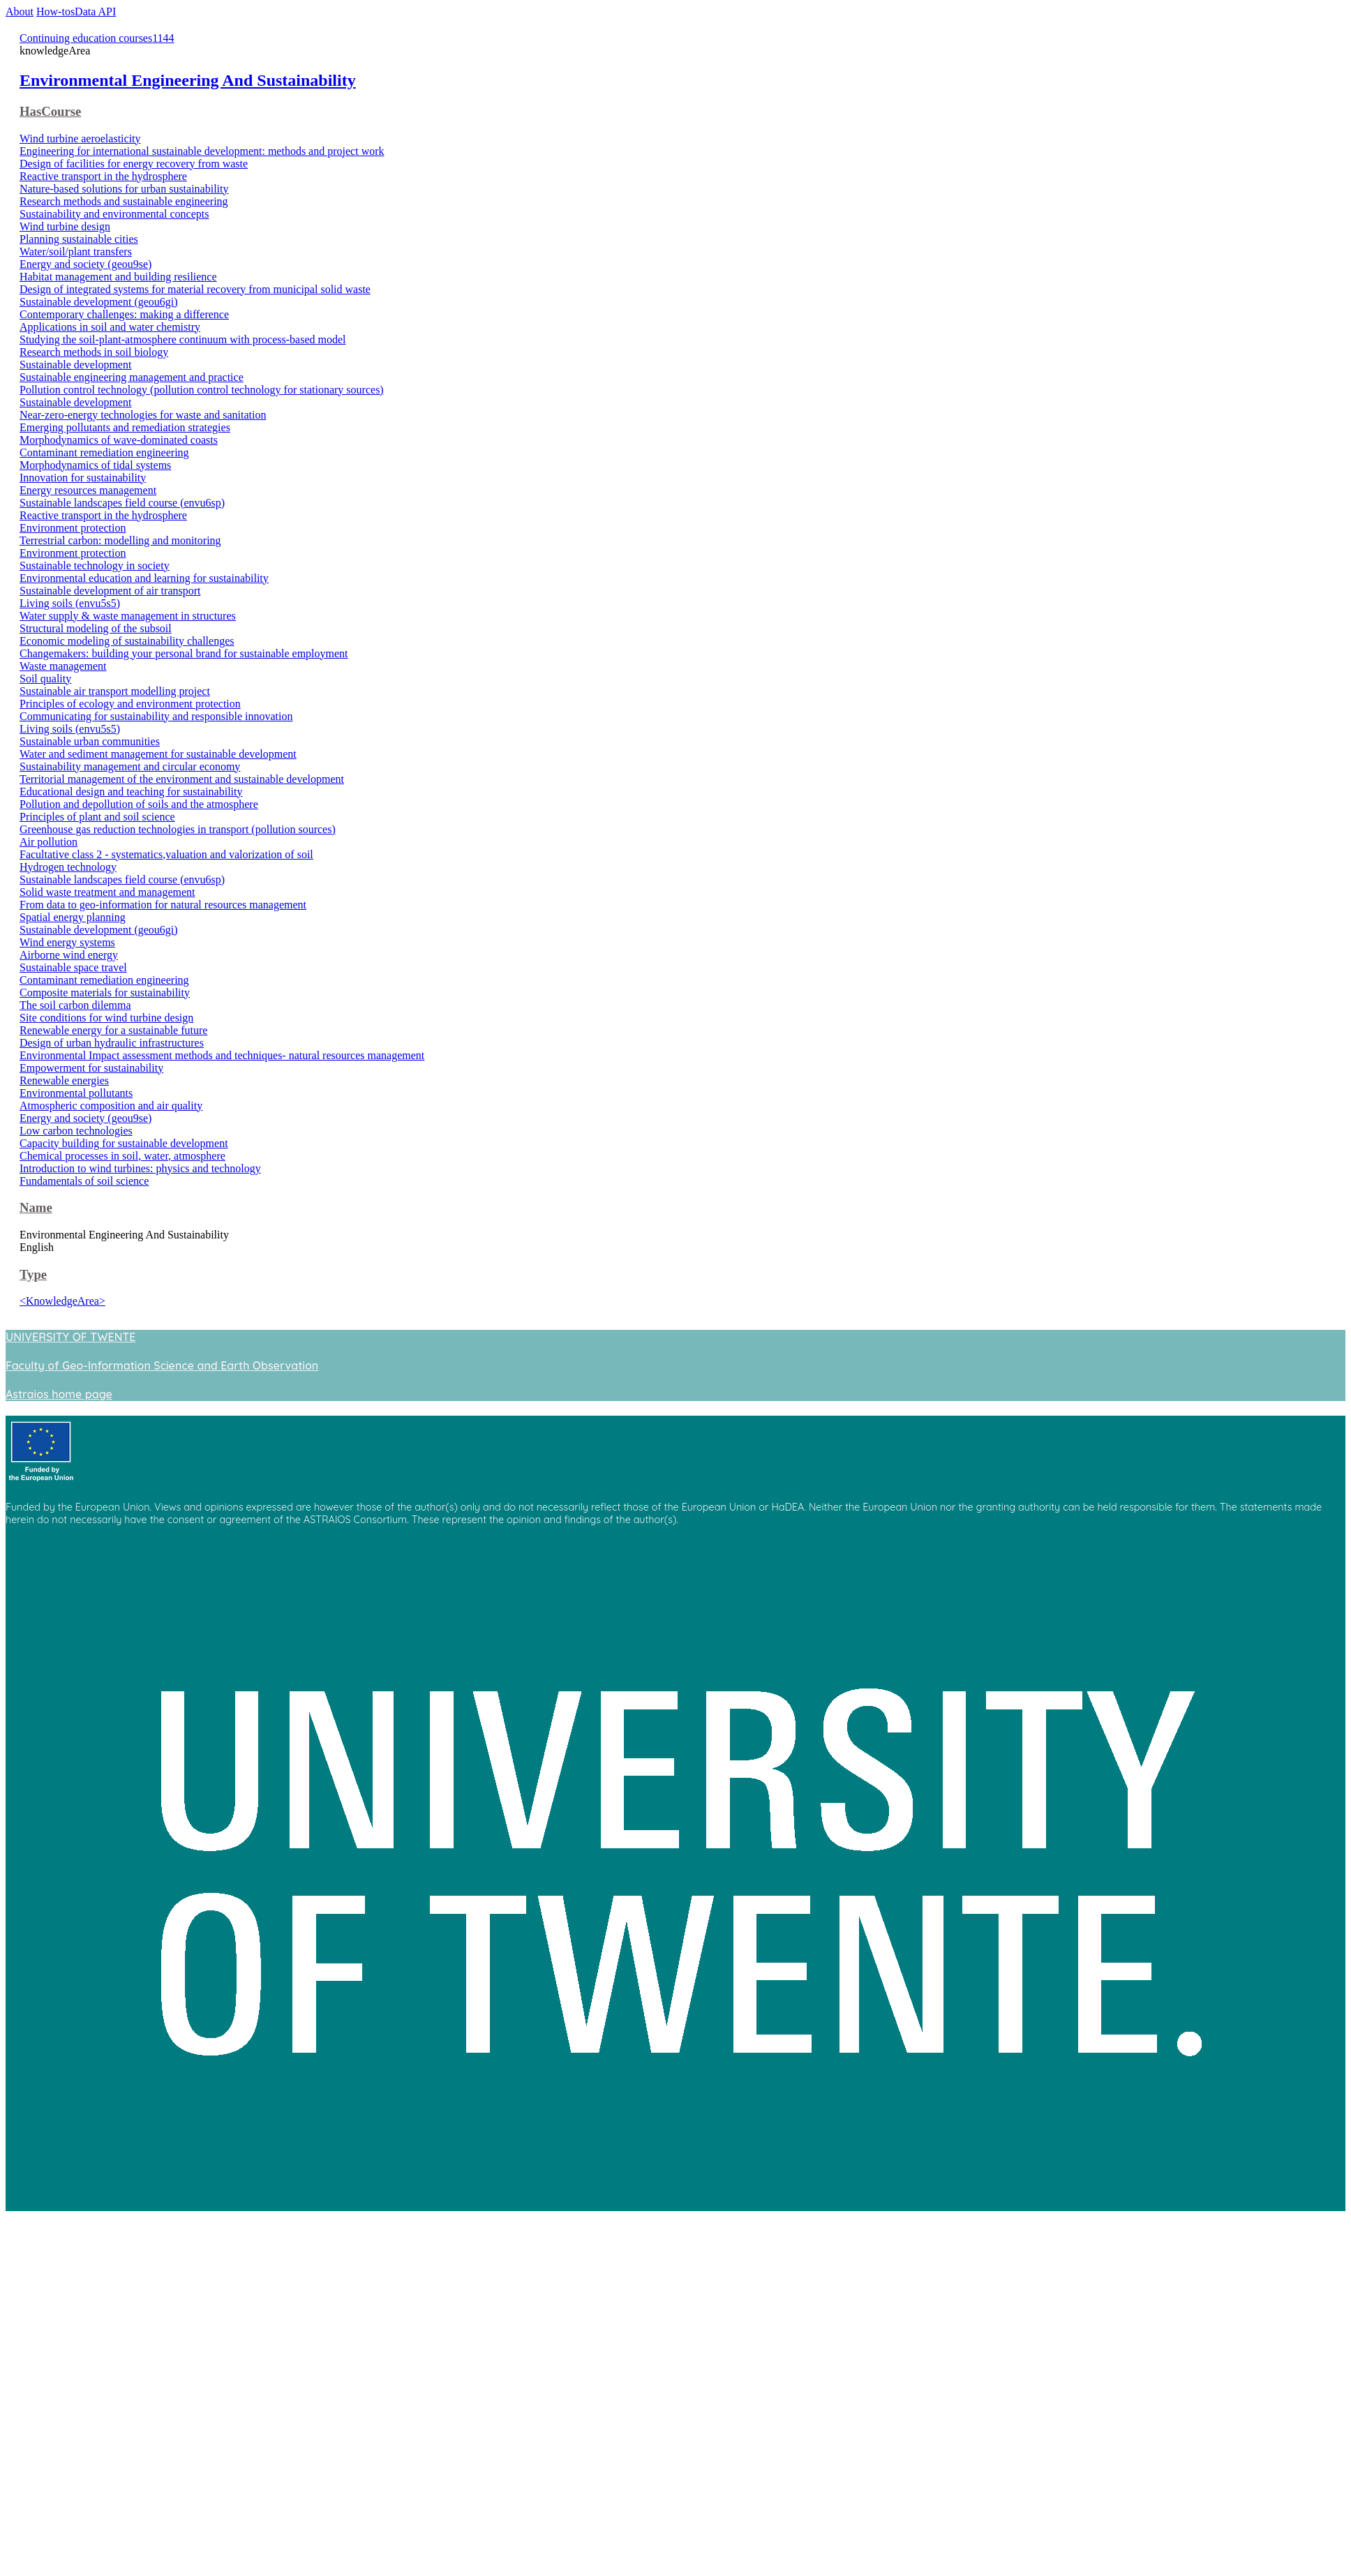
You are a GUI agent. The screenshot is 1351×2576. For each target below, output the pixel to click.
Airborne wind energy (69, 955)
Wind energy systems (67, 942)
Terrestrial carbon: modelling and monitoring (120, 540)
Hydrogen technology (68, 867)
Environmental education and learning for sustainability (144, 578)
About (19, 11)
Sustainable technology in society (95, 565)
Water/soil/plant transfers (76, 251)
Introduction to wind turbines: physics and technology (140, 1168)
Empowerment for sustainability (91, 1068)
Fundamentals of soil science (84, 1181)
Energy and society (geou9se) (85, 264)
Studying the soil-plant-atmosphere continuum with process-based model (182, 339)
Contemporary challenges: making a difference (124, 314)
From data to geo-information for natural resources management (163, 905)
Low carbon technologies (76, 1131)
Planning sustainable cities (79, 239)
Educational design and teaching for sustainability (131, 791)
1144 (163, 38)
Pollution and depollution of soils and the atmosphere (139, 804)
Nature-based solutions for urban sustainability (124, 189)
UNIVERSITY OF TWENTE (70, 1337)
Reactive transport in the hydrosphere (103, 176)
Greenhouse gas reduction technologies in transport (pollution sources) (178, 829)
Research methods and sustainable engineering (124, 201)
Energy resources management (88, 490)
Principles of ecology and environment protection (130, 704)
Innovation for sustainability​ (83, 478)
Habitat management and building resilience (118, 277)
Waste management (63, 666)
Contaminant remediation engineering (104, 452)
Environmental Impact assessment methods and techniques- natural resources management (222, 1055)
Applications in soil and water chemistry (110, 327)
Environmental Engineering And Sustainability (188, 80)
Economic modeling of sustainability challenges (127, 641)
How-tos (55, 11)
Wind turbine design (65, 226)
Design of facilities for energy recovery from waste (134, 164)
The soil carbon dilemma (75, 1005)
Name (36, 1207)
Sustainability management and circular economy (130, 766)
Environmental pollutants (76, 1093)
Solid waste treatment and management (107, 892)
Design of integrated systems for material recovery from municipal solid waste (195, 289)
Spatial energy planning (73, 917)
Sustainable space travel (73, 967)
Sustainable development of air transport (110, 591)
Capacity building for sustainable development (124, 1143)
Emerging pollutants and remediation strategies (125, 427)
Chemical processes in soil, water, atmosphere (122, 1156)
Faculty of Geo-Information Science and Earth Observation (162, 1365)
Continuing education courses (86, 38)
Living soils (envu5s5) (70, 603)
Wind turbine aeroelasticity (80, 138)
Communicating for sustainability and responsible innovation (156, 716)
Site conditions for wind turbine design (106, 1018)
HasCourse (50, 111)
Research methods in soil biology (94, 352)
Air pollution (48, 842)
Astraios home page (59, 1394)
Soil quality (45, 678)
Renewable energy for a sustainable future (113, 1030)
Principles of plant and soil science (97, 817)
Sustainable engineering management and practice (132, 377)
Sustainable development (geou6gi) (99, 302)
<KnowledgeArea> (62, 1301)
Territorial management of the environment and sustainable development (182, 779)
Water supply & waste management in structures (128, 616)
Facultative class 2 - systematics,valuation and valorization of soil (166, 854)
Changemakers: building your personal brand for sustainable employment (184, 653)
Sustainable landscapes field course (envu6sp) (122, 503)
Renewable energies (64, 1080)
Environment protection (73, 528)
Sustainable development (75, 364)
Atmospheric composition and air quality (111, 1105)
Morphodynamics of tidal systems (95, 465)
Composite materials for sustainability (105, 992)
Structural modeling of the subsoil (96, 628)
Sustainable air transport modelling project (115, 691)
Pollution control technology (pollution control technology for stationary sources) (202, 390)
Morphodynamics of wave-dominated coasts (119, 440)
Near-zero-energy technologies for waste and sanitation (143, 415)
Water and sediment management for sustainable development (158, 754)
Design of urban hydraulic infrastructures (112, 1043)
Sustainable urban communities (90, 741)
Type (33, 1274)
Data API (95, 11)
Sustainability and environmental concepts (114, 214)
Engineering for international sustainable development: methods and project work (202, 151)
